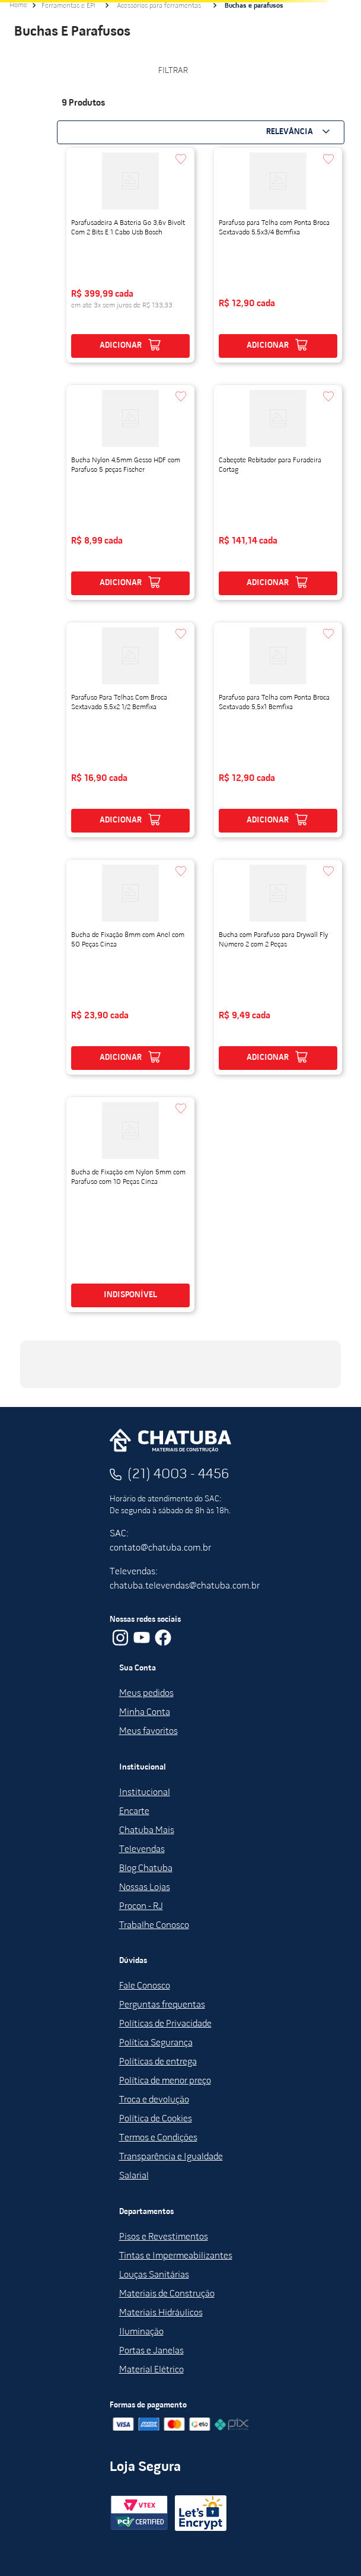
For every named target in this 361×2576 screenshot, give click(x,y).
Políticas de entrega (158, 2062)
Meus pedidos (146, 1693)
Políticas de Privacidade (165, 2024)
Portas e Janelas (151, 2351)
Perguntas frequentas (162, 2005)
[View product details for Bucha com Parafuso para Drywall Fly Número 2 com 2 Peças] (278, 967)
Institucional (144, 1792)
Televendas (142, 1849)
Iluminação (141, 2332)
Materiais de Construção (167, 2294)
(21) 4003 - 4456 (178, 1475)
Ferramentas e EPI (68, 5)
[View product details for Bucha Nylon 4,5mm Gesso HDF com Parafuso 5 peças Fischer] (130, 492)
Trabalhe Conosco (154, 1925)
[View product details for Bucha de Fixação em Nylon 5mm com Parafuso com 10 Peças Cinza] (130, 1204)
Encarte (134, 1811)
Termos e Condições (158, 2138)
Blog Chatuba (145, 1868)
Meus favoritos (148, 1731)
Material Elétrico (151, 2370)
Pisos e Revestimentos (163, 2237)
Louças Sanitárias (154, 2275)
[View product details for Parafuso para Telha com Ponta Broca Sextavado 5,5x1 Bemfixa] (278, 730)
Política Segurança (156, 2043)
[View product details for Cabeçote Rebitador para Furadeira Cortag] (278, 492)
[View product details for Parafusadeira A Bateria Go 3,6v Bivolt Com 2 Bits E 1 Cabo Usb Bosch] (130, 255)
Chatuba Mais (146, 1830)
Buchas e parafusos (254, 5)
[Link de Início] (18, 5)
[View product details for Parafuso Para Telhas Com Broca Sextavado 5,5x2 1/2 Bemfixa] (130, 730)
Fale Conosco (144, 1986)
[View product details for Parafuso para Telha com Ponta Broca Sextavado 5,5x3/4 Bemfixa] (278, 255)
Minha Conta (144, 1712)
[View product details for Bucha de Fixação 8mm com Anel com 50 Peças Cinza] (130, 967)
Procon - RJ (141, 1906)
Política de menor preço (165, 2081)
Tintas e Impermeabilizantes (175, 2256)
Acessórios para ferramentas (159, 5)
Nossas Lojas (144, 1887)
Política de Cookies (155, 2119)
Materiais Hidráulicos (161, 2313)
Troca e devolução (154, 2100)
